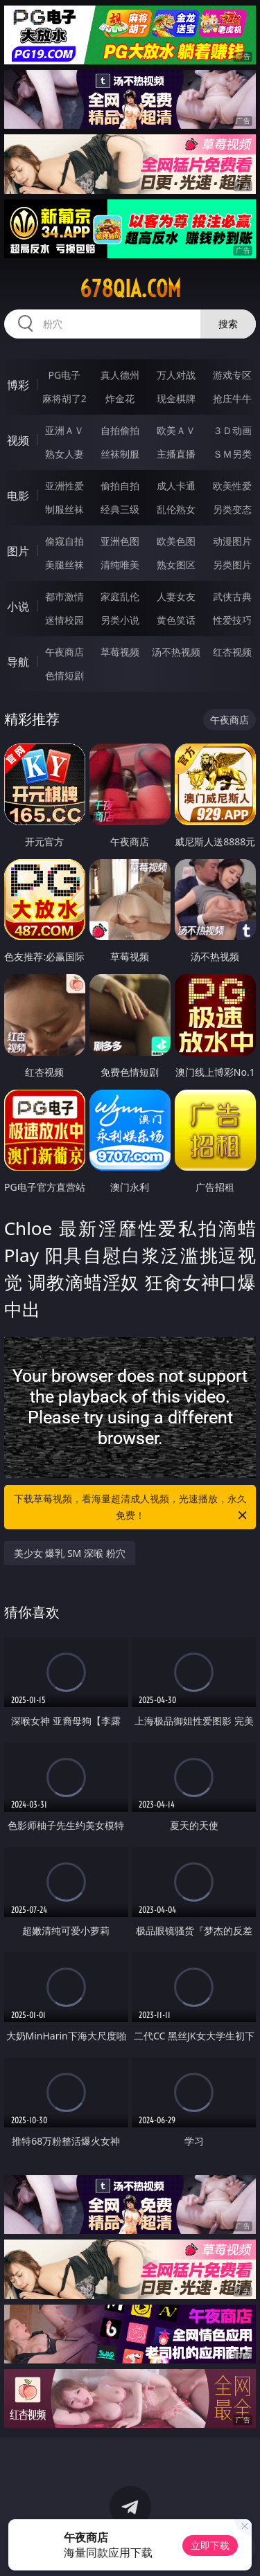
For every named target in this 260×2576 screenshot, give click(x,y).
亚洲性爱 (64, 485)
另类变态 (232, 509)
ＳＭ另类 (232, 453)
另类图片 (232, 564)
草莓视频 (120, 651)
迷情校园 (64, 620)
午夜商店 (64, 651)
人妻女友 (176, 596)
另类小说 (120, 620)
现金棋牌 (176, 398)
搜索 (228, 323)
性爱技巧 (232, 620)
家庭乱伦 (120, 596)
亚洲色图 (120, 541)
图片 (18, 551)
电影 (18, 495)
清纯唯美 (120, 564)
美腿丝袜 (64, 564)
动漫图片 (232, 541)
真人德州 (120, 374)
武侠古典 (232, 596)
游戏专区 (232, 374)
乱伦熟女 (176, 509)
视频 (18, 440)
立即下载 (210, 2545)
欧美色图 (176, 541)
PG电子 (64, 374)
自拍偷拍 (120, 430)
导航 (18, 661)
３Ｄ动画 (232, 430)
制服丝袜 (64, 509)
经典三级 (120, 509)
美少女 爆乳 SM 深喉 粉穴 (69, 1553)
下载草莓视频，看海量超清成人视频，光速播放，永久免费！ (132, 1508)
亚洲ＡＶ (64, 430)
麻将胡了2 (64, 398)
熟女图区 (176, 564)
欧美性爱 (232, 485)
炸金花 (120, 398)
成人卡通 (176, 485)
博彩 (18, 385)
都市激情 (64, 596)
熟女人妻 (64, 453)
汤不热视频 (176, 651)
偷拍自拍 (120, 485)
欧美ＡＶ (176, 430)
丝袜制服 (120, 453)
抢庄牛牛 (232, 398)
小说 (18, 606)
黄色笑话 (176, 620)
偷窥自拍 (64, 541)
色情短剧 (64, 675)
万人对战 (176, 374)
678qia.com (130, 289)
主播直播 (176, 453)
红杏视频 (232, 651)
